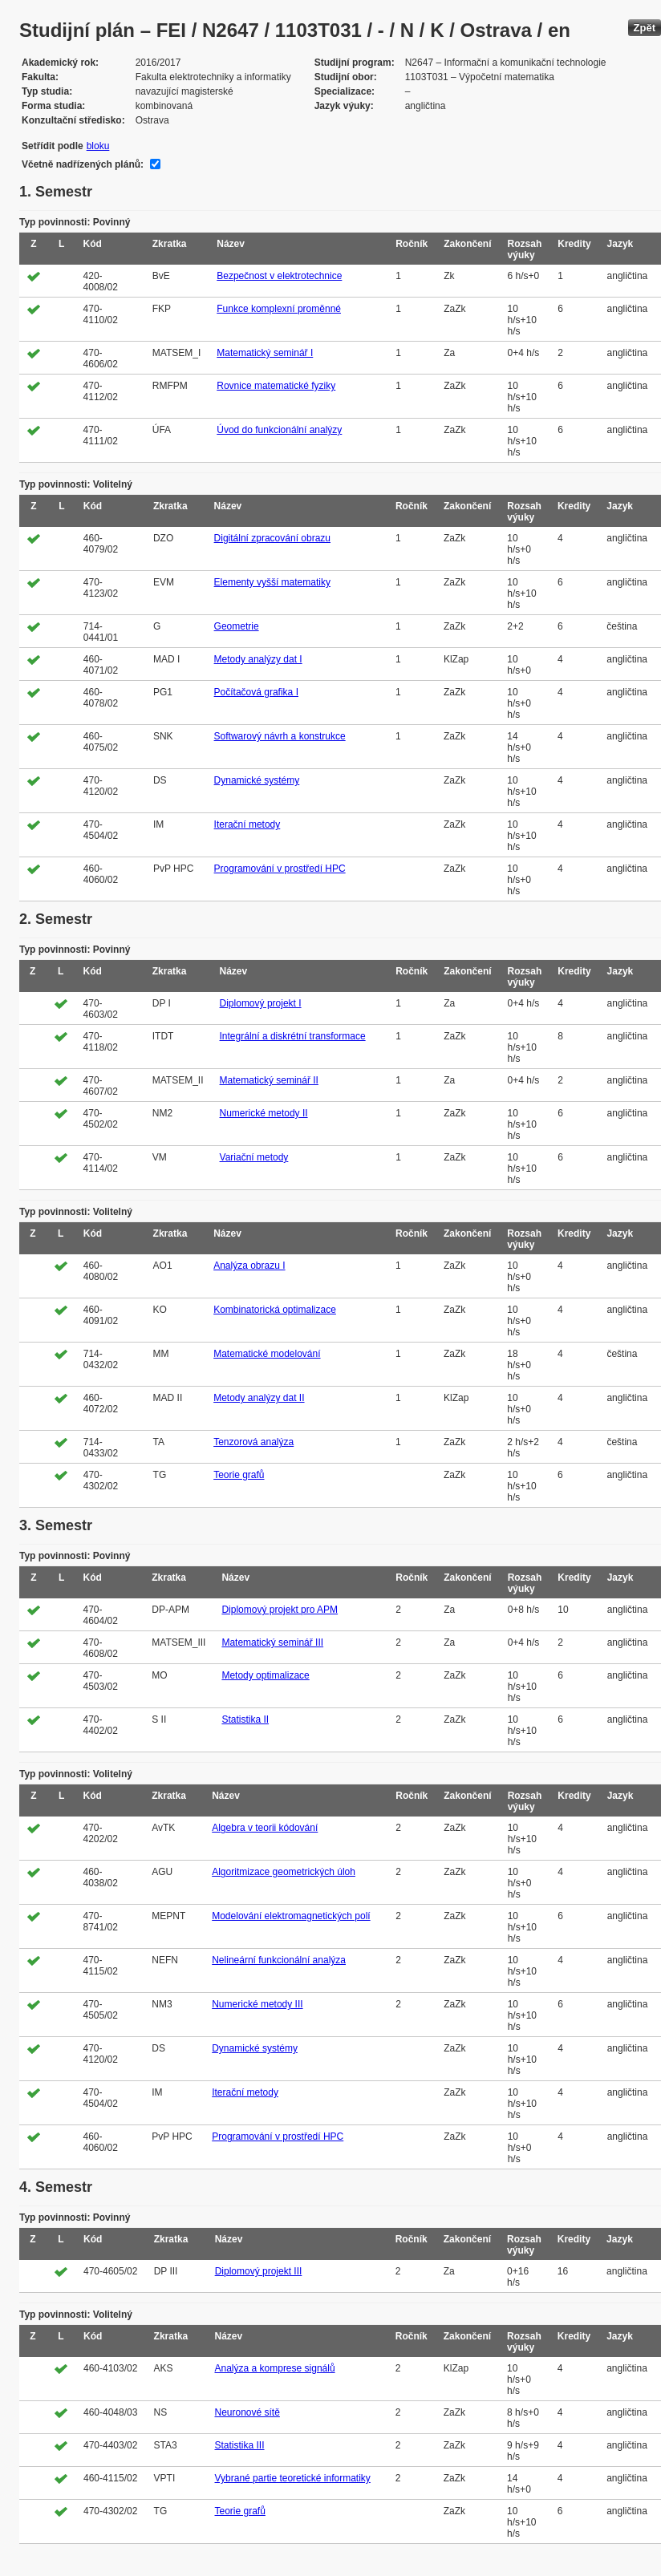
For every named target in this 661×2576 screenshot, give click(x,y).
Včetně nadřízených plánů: (83, 164)
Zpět (644, 28)
